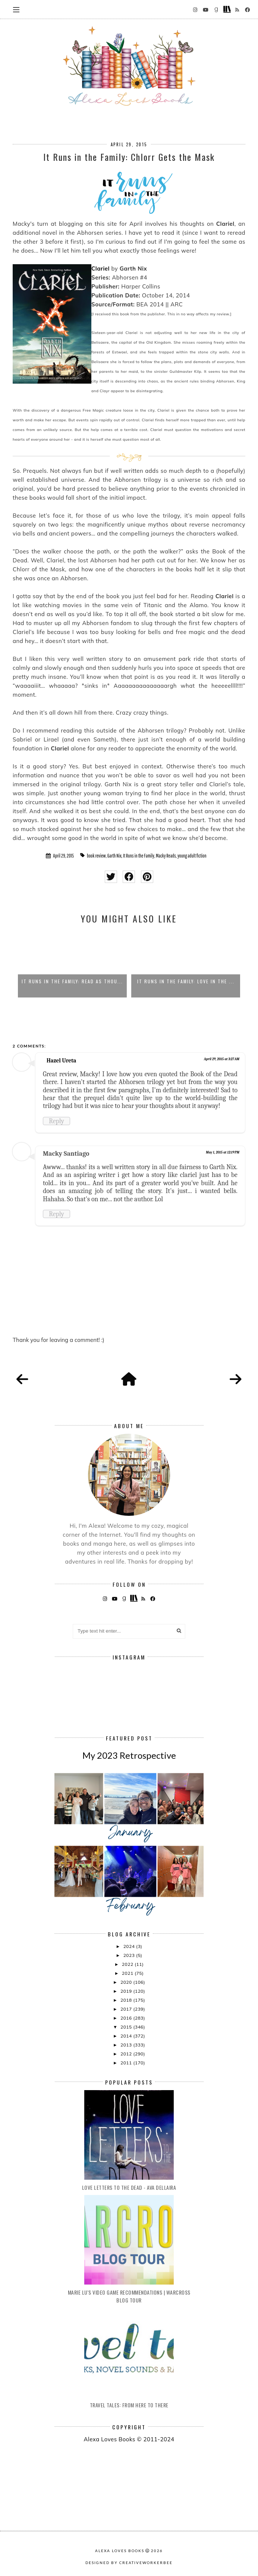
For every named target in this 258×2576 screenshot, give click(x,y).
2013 (126, 2045)
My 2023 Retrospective (129, 1755)
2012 (126, 2054)
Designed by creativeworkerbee (129, 2562)
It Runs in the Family (138, 856)
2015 (126, 2027)
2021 (128, 1973)
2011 (126, 2063)
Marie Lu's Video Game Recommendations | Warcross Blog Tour (129, 2296)
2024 (129, 1946)
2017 (126, 2009)
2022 (128, 1964)
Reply (56, 1121)
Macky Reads (166, 856)
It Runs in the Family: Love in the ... (186, 981)
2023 (129, 1955)
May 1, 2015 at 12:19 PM (222, 1152)
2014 (126, 2036)
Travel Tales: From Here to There (129, 2405)
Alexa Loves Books (119, 2550)
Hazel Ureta (61, 1060)
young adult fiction (192, 856)
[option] (72, 964)
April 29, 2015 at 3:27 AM (221, 1059)
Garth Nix (114, 856)
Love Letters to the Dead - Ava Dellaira (129, 2187)
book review (96, 856)
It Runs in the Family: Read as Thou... (72, 981)
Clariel (100, 268)
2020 (126, 1982)
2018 (126, 2000)
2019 (126, 1991)
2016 (126, 2018)
